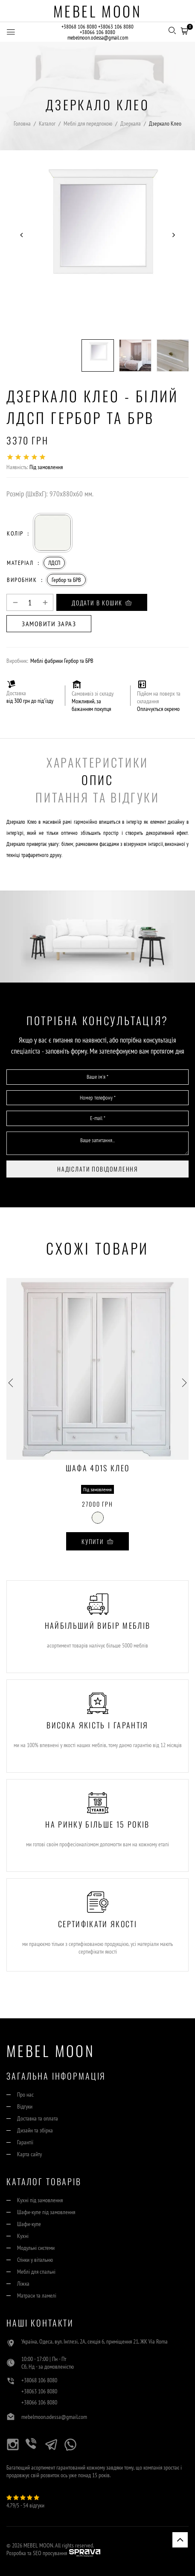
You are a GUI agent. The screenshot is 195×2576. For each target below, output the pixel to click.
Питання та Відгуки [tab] (97, 797)
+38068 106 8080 (79, 26)
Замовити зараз (49, 623)
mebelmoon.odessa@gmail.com (97, 37)
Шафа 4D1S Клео (98, 1468)
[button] (184, 29)
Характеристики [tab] (97, 762)
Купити (97, 1541)
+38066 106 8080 (97, 32)
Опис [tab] (97, 779)
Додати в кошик (102, 602)
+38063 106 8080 (116, 26)
